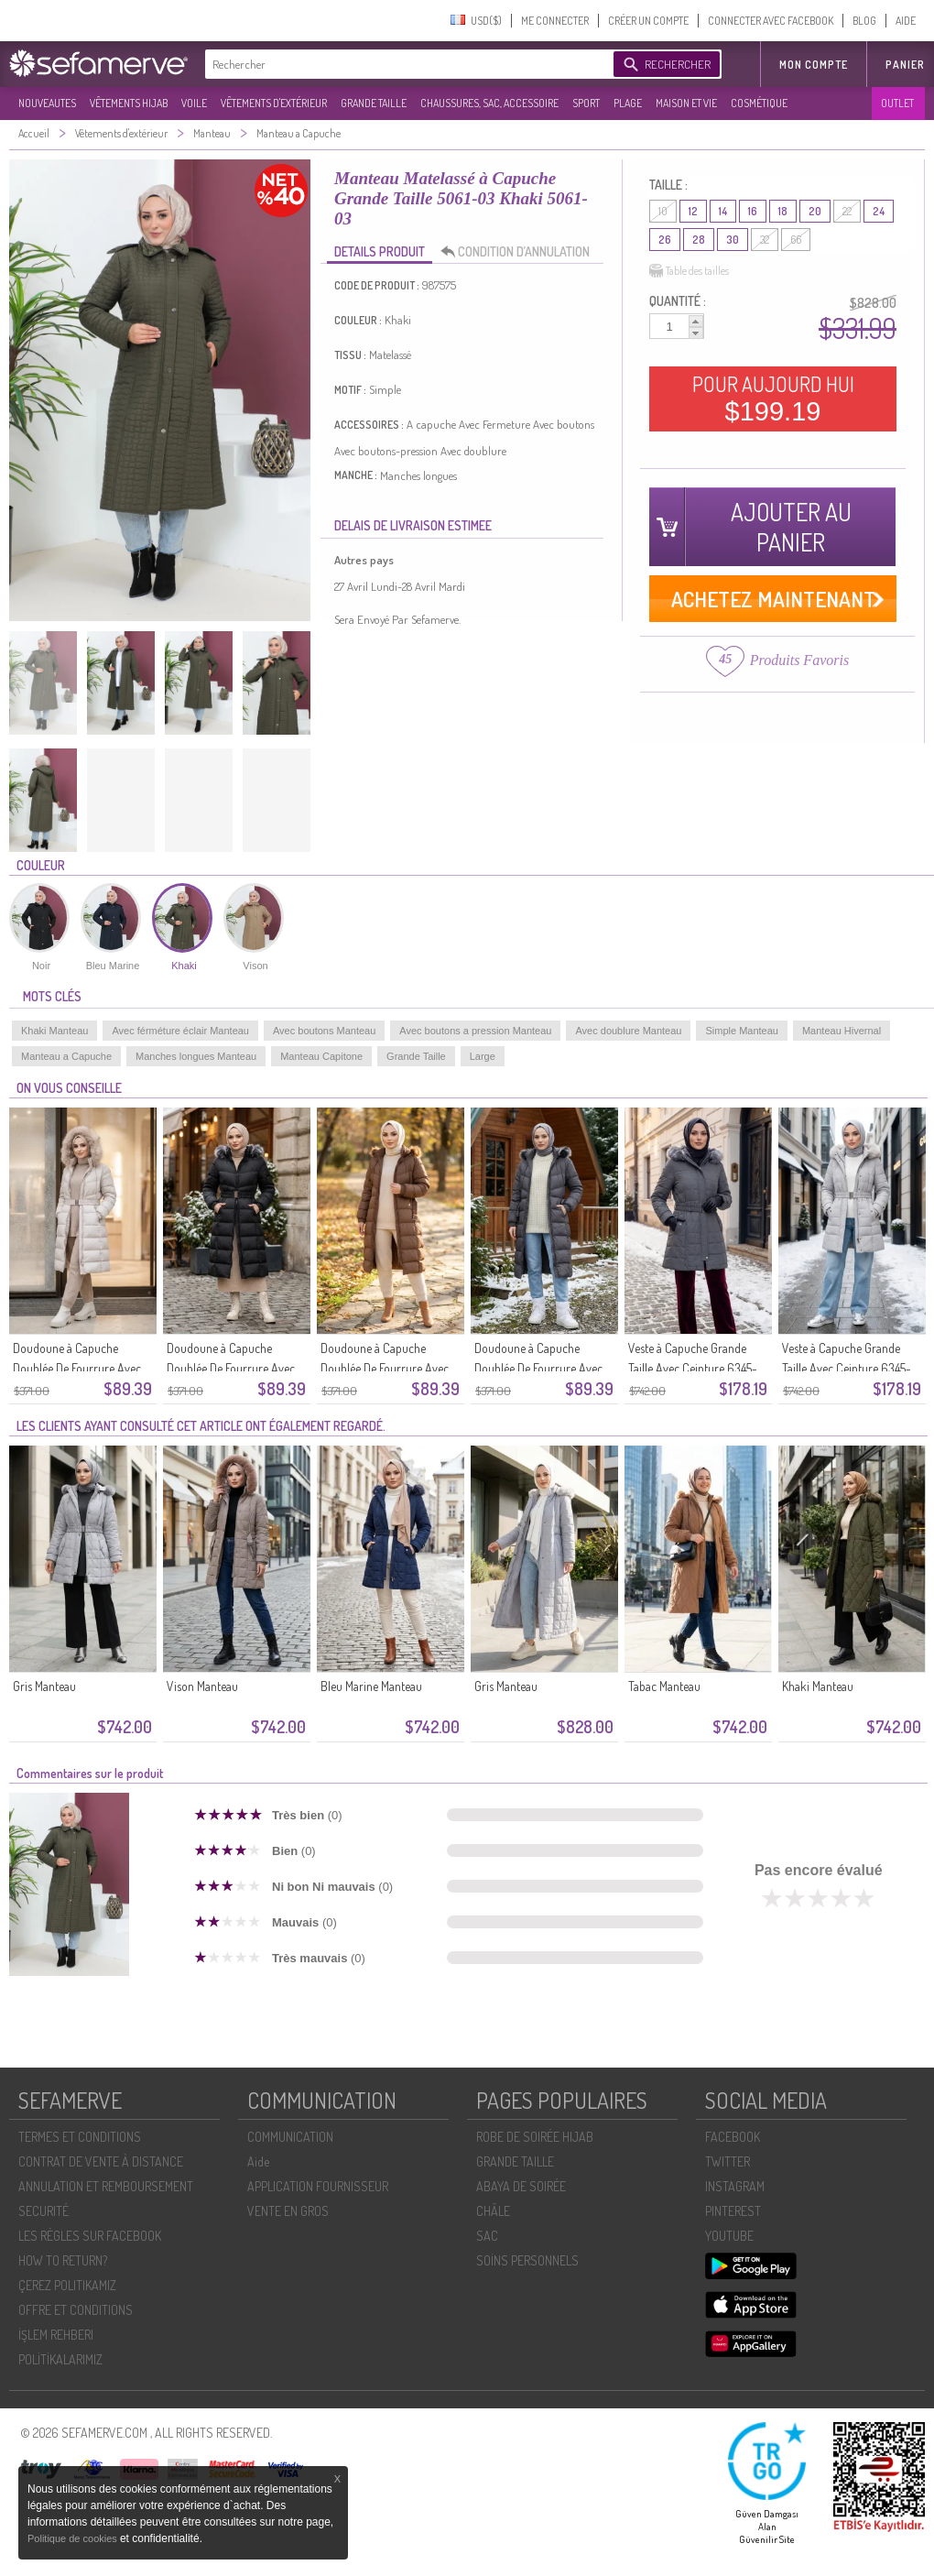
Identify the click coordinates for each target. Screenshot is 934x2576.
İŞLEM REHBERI (55, 2334)
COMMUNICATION (290, 2137)
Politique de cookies (73, 2538)
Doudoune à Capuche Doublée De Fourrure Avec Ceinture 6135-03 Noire (231, 1368)
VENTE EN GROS (288, 2211)
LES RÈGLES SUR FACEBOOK (89, 2235)
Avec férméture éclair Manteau (180, 1030)
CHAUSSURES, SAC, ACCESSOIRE (489, 103)
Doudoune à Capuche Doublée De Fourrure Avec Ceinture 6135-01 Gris (538, 1368)
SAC (487, 2235)
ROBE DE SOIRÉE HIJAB (534, 2137)
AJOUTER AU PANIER (791, 527)
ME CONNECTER (555, 20)
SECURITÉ (43, 2211)
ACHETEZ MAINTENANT (773, 598)
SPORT (586, 103)
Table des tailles (689, 271)
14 (723, 211)
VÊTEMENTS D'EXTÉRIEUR (274, 103)
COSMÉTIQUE (759, 103)
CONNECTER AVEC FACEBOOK (770, 20)
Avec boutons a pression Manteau (475, 1030)
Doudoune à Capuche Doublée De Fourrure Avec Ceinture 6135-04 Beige (77, 1368)
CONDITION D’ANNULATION (520, 252)
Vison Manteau (202, 1686)
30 (732, 239)
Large (482, 1056)
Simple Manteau (741, 1030)
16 (752, 211)
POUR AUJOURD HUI (773, 398)
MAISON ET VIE (686, 103)
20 (815, 211)
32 (764, 239)
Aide (258, 2161)
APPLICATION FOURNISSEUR (317, 2186)
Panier (905, 64)
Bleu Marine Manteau (371, 1686)
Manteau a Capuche (66, 1056)
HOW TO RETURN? (62, 2260)
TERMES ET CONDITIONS (79, 2137)
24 (879, 211)
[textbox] (404, 64)
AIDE (906, 20)
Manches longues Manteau (196, 1056)
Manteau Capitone (321, 1056)
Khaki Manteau (54, 1030)
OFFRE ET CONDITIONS (75, 2310)
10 (663, 211)
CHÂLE (493, 2211)
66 (795, 239)
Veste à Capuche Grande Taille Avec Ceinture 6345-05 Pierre (846, 1368)
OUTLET (897, 103)
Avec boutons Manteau (324, 1030)
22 (847, 211)
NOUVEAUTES (47, 103)
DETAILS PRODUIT (379, 251)
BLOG (864, 20)
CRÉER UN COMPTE (648, 20)
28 (698, 239)
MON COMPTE (813, 64)
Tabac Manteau (664, 1686)
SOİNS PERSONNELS (527, 2260)
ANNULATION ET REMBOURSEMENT (105, 2186)
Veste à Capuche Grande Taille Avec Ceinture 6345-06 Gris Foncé (692, 1368)
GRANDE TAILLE (374, 103)
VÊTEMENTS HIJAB (129, 103)
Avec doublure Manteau (628, 1030)
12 (693, 211)
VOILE (194, 103)
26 (664, 239)
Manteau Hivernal (841, 1030)
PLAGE (628, 103)
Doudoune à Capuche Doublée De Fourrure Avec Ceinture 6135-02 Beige (384, 1368)
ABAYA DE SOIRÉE (521, 2186)
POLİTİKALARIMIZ (60, 2359)
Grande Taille (416, 1056)
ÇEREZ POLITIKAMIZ (67, 2285)
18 (782, 211)
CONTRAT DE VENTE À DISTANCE (100, 2161)
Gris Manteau (44, 1686)
